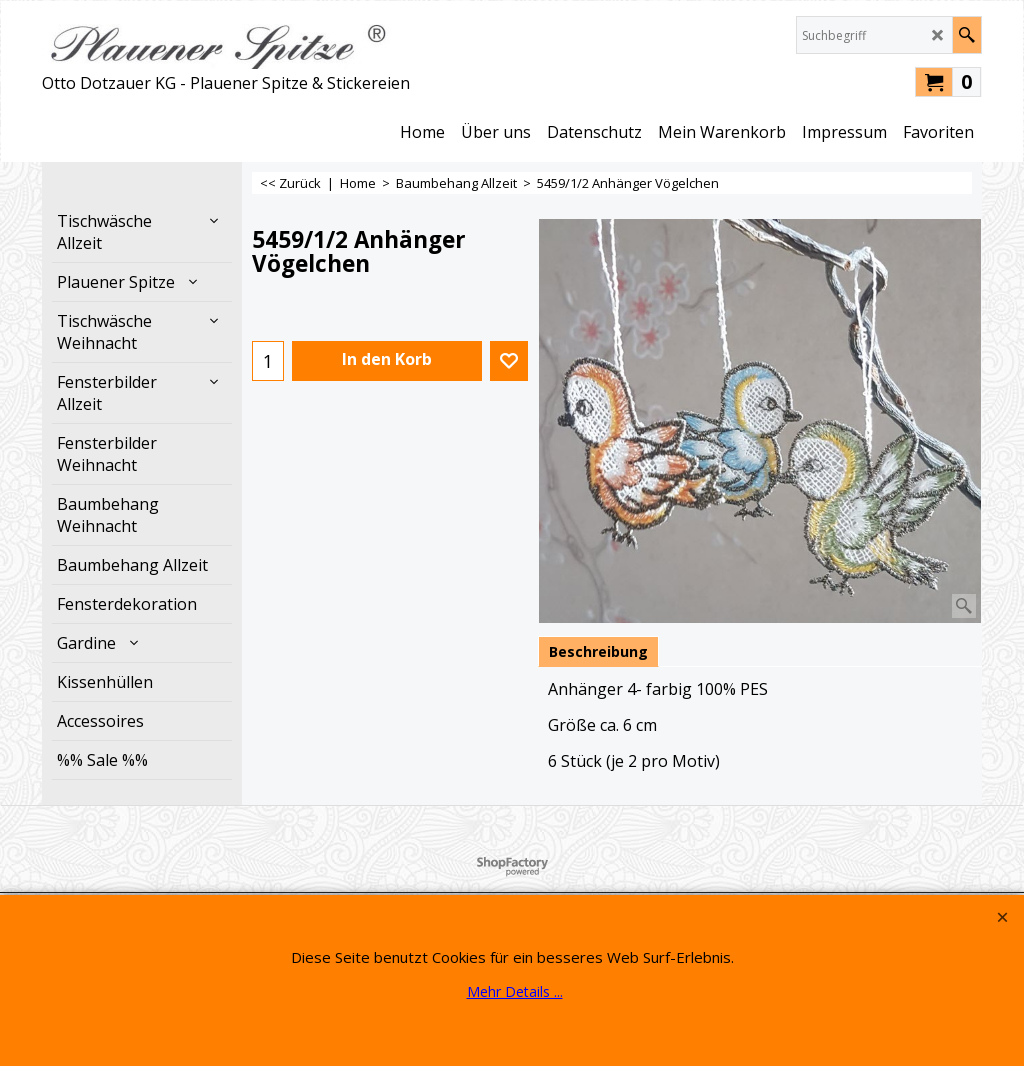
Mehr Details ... (515, 991)
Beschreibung (598, 651)
